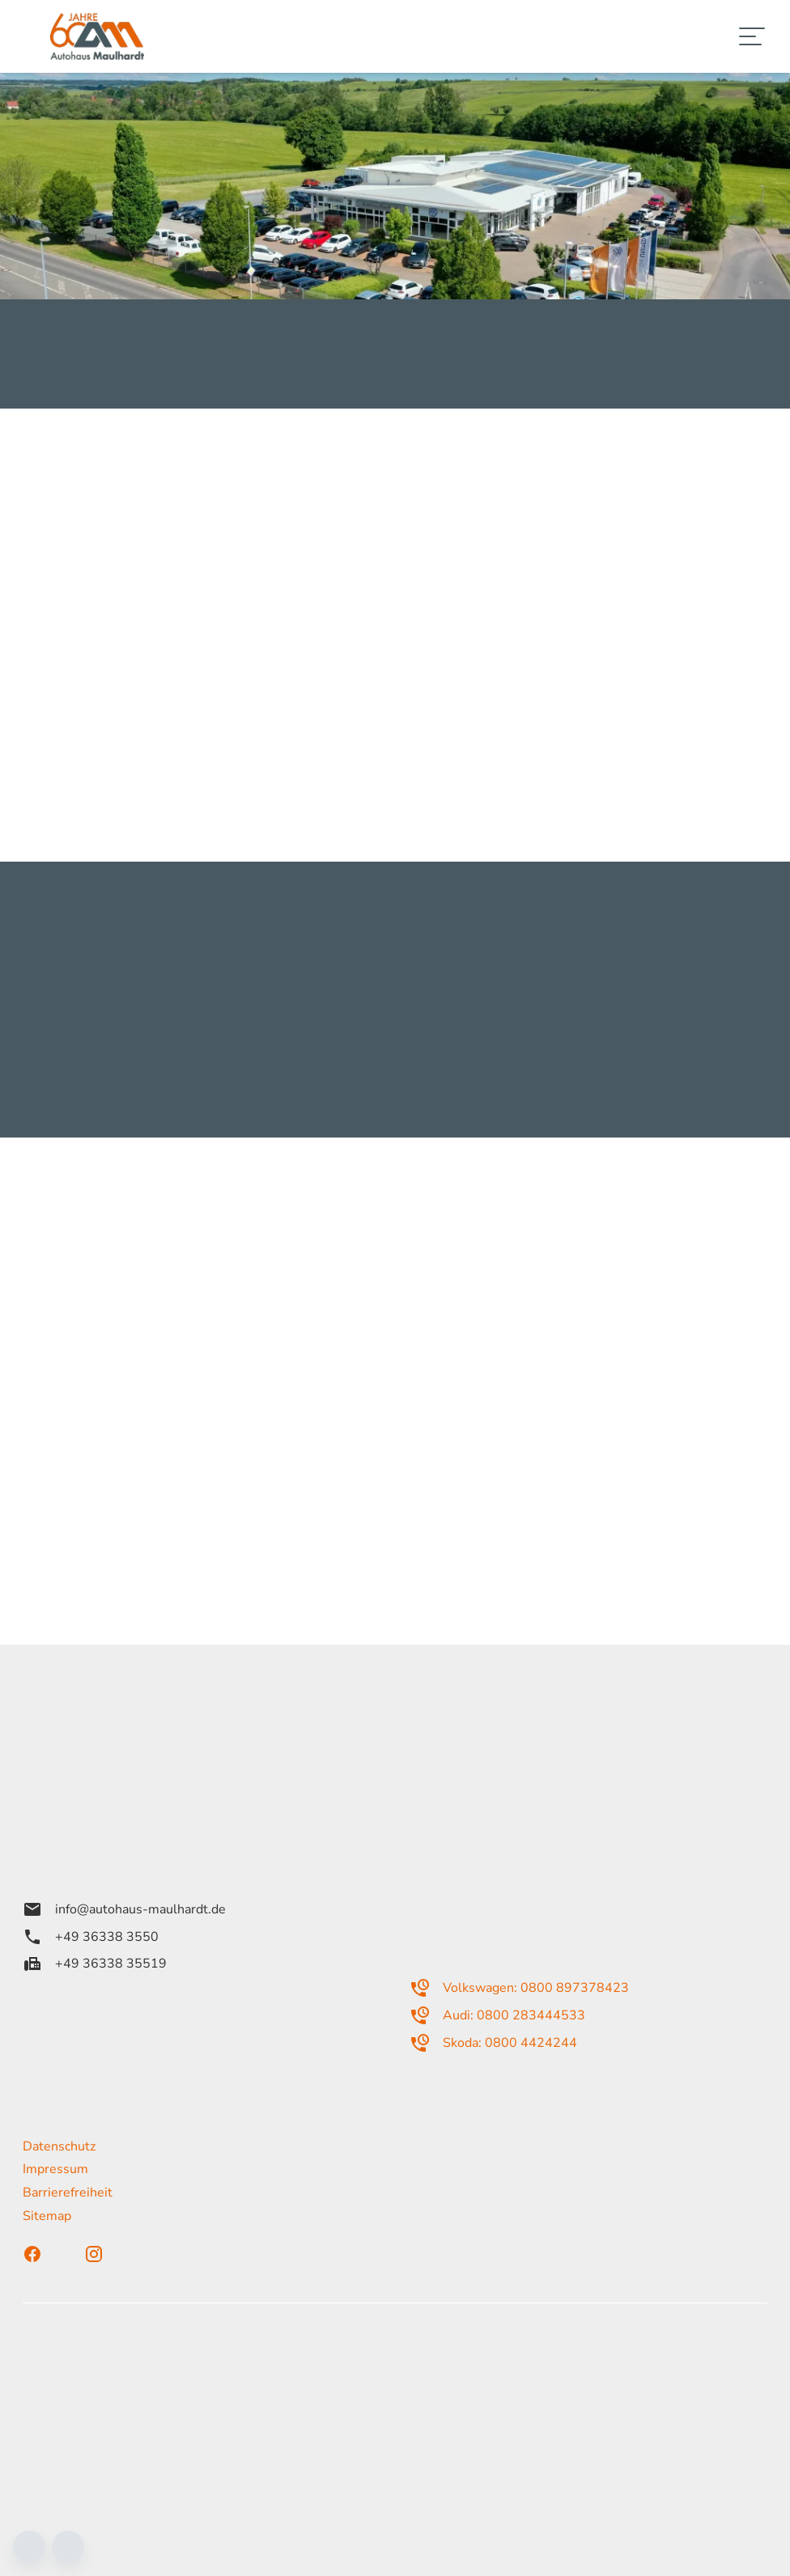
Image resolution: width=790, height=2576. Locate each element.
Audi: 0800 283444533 (497, 2015)
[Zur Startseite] (97, 36)
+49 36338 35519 (95, 1963)
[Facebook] (47, 2254)
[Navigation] (753, 36)
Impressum (55, 2169)
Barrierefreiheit (68, 2192)
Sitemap (47, 2216)
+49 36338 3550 (91, 1937)
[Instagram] (108, 2254)
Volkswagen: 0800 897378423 (519, 1988)
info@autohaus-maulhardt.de (124, 1909)
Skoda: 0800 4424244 (493, 2043)
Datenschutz (59, 2146)
